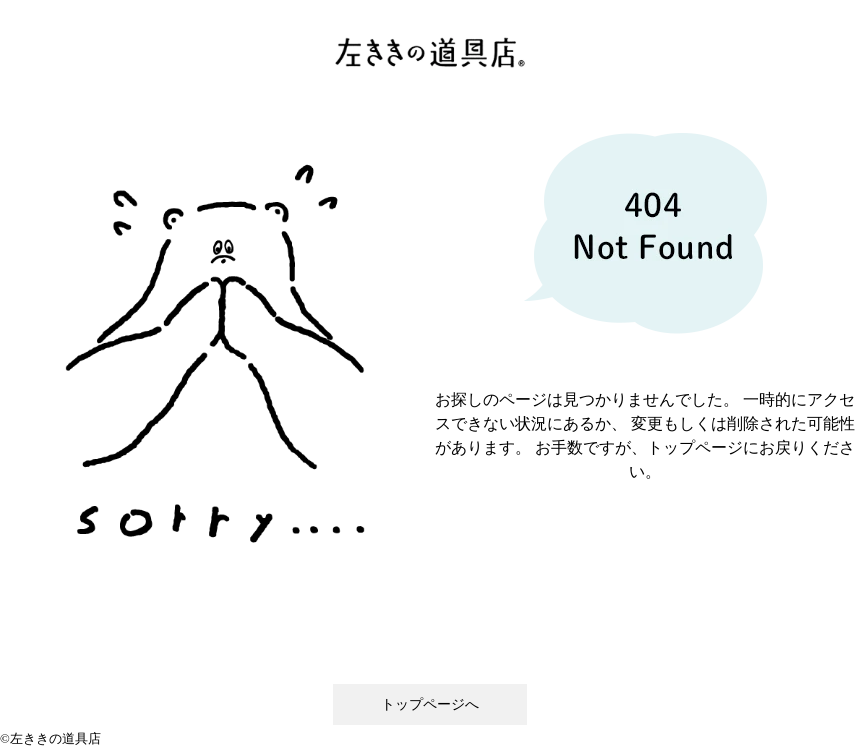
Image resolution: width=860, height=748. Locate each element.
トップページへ (430, 704)
